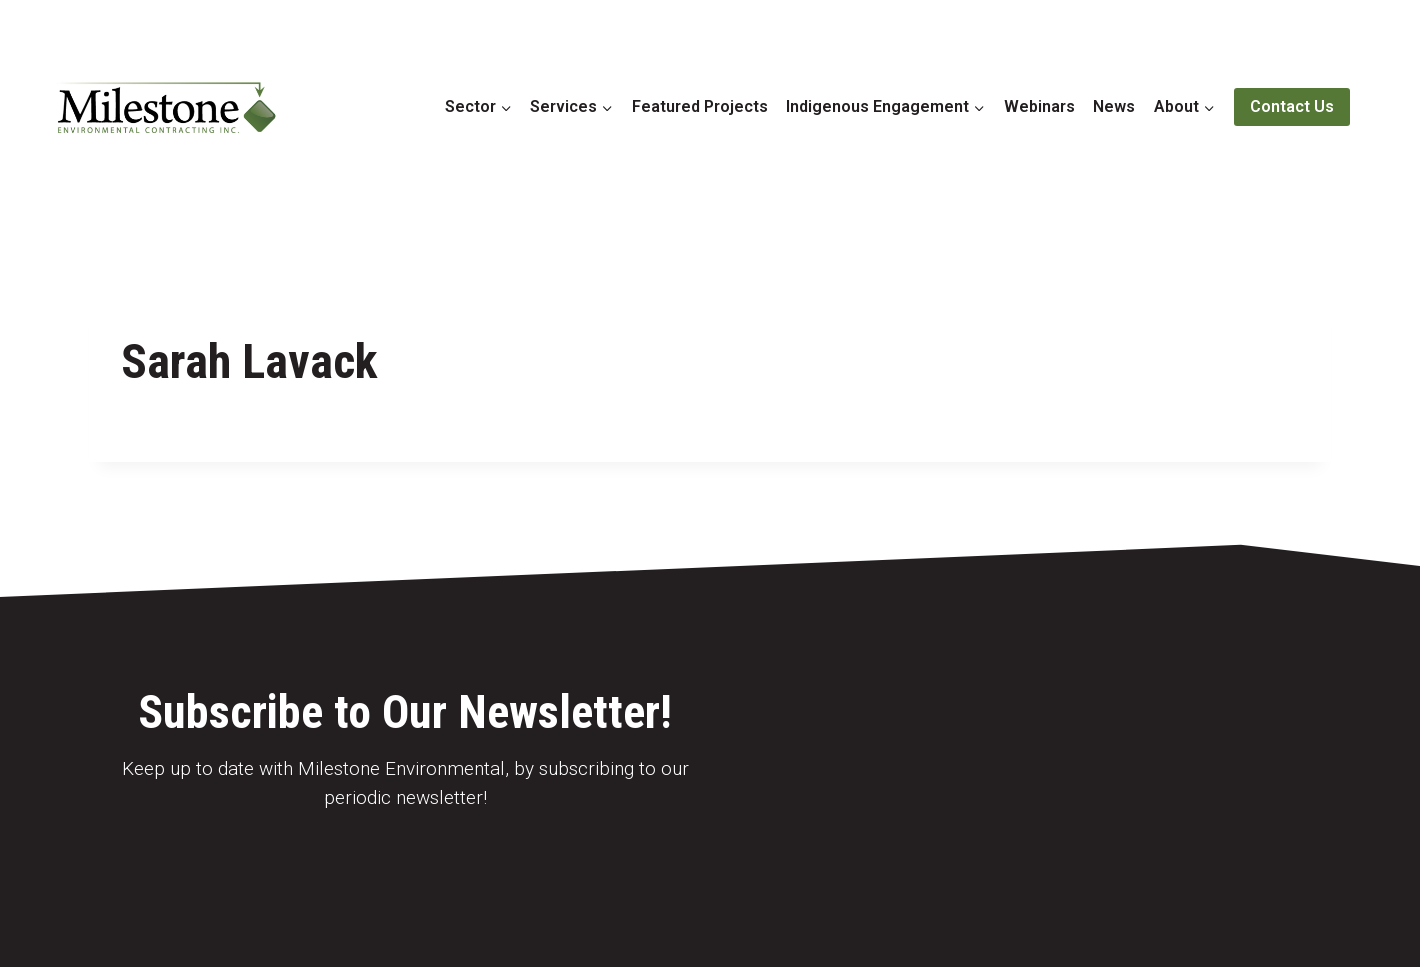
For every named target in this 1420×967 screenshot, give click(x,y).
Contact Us (1292, 106)
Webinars (1039, 106)
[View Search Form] (1378, 107)
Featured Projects (700, 106)
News (1114, 106)
